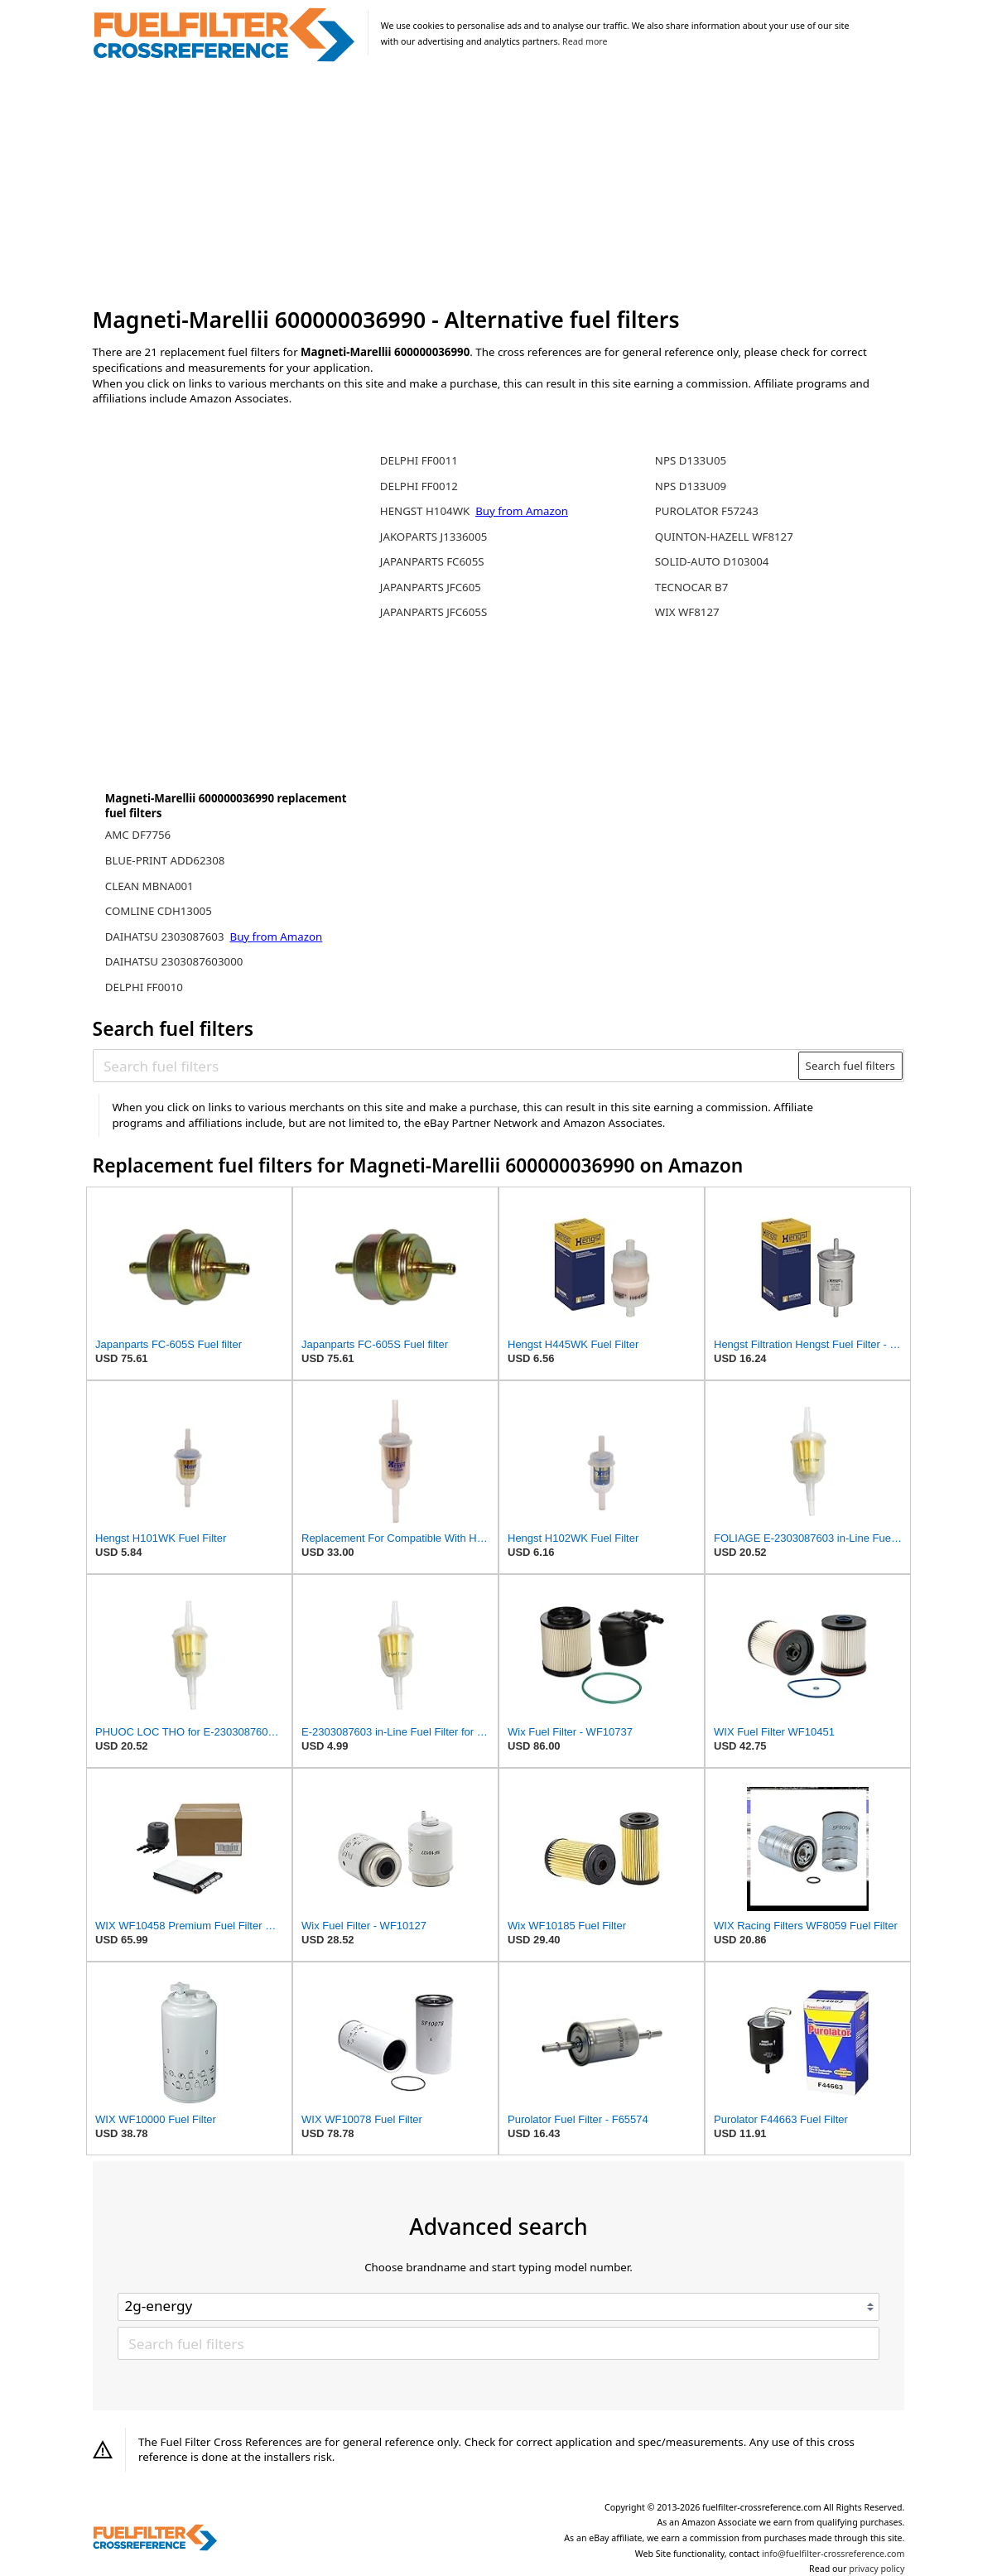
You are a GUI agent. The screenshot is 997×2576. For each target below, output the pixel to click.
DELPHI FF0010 (144, 987)
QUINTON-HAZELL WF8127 (724, 536)
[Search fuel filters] (446, 1065)
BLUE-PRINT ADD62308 (165, 860)
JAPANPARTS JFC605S (433, 611)
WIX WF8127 (687, 611)
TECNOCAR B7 (692, 587)
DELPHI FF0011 (419, 460)
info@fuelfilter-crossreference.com (833, 2553)
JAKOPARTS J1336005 (434, 536)
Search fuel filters (850, 1065)
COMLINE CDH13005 (158, 910)
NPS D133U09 (690, 486)
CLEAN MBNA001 (149, 886)
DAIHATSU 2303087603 (166, 936)
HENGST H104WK (426, 510)
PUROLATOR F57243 (707, 510)
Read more (584, 41)
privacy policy (876, 2568)
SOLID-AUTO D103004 (712, 561)
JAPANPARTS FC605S (432, 561)
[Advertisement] (499, 185)
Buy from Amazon (276, 936)
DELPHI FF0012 (419, 486)
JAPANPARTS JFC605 (430, 587)
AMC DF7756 (138, 834)
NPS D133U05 (690, 460)
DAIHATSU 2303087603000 (174, 961)
